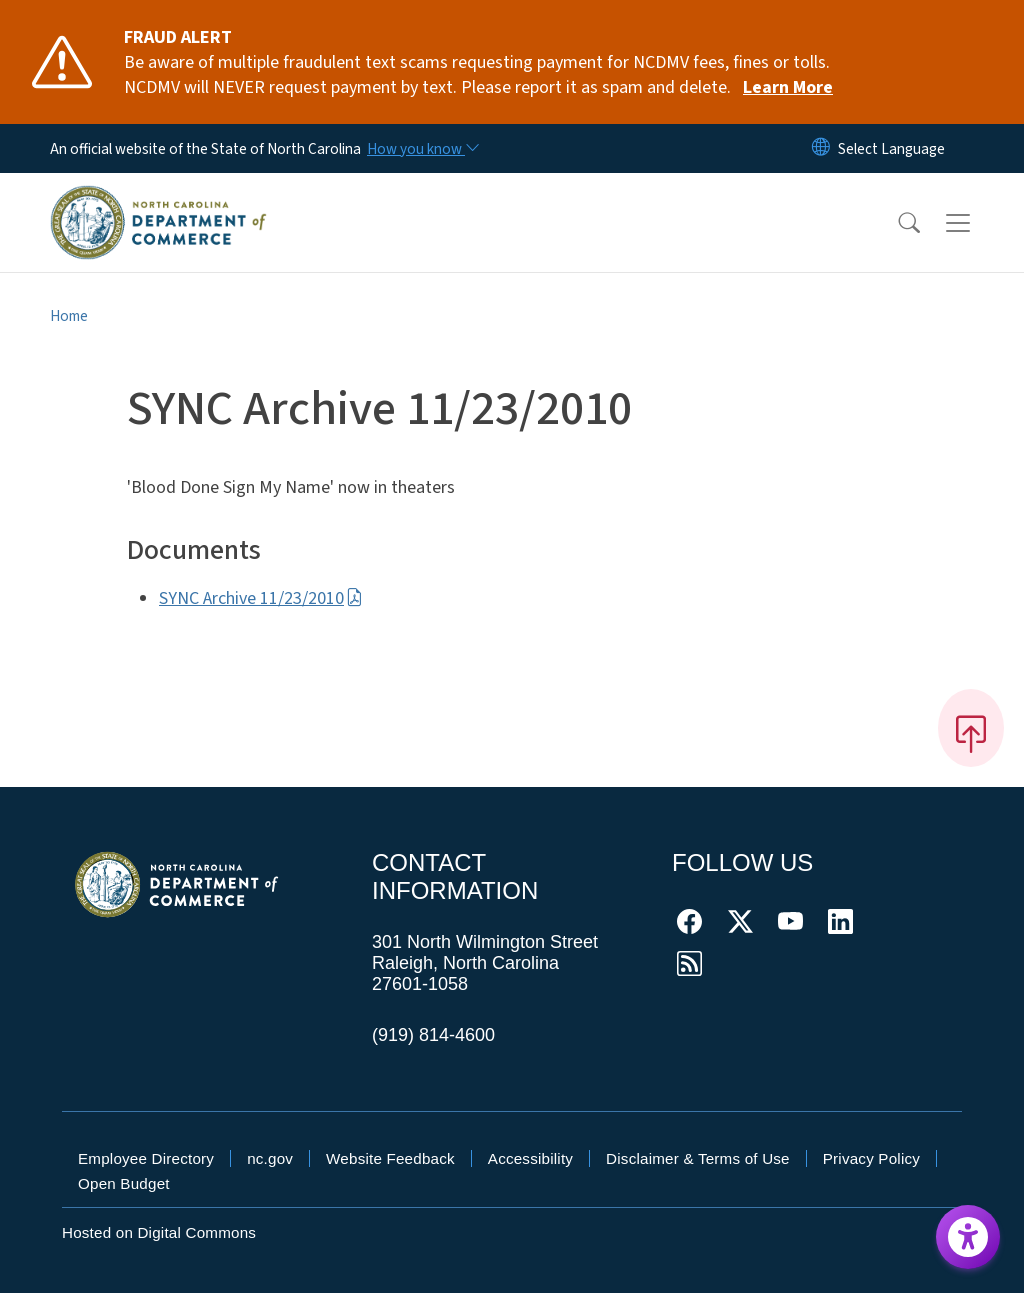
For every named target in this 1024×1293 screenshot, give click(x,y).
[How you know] (422, 149)
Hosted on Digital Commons (159, 1232)
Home (69, 316)
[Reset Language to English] (821, 148)
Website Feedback (390, 1158)
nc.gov (270, 1158)
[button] (896, 223)
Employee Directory (146, 1158)
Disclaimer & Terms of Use (698, 1158)
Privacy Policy (871, 1158)
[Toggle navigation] (977, 222)
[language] (891, 149)
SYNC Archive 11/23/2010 (261, 598)
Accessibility (530, 1158)
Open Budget (124, 1183)
